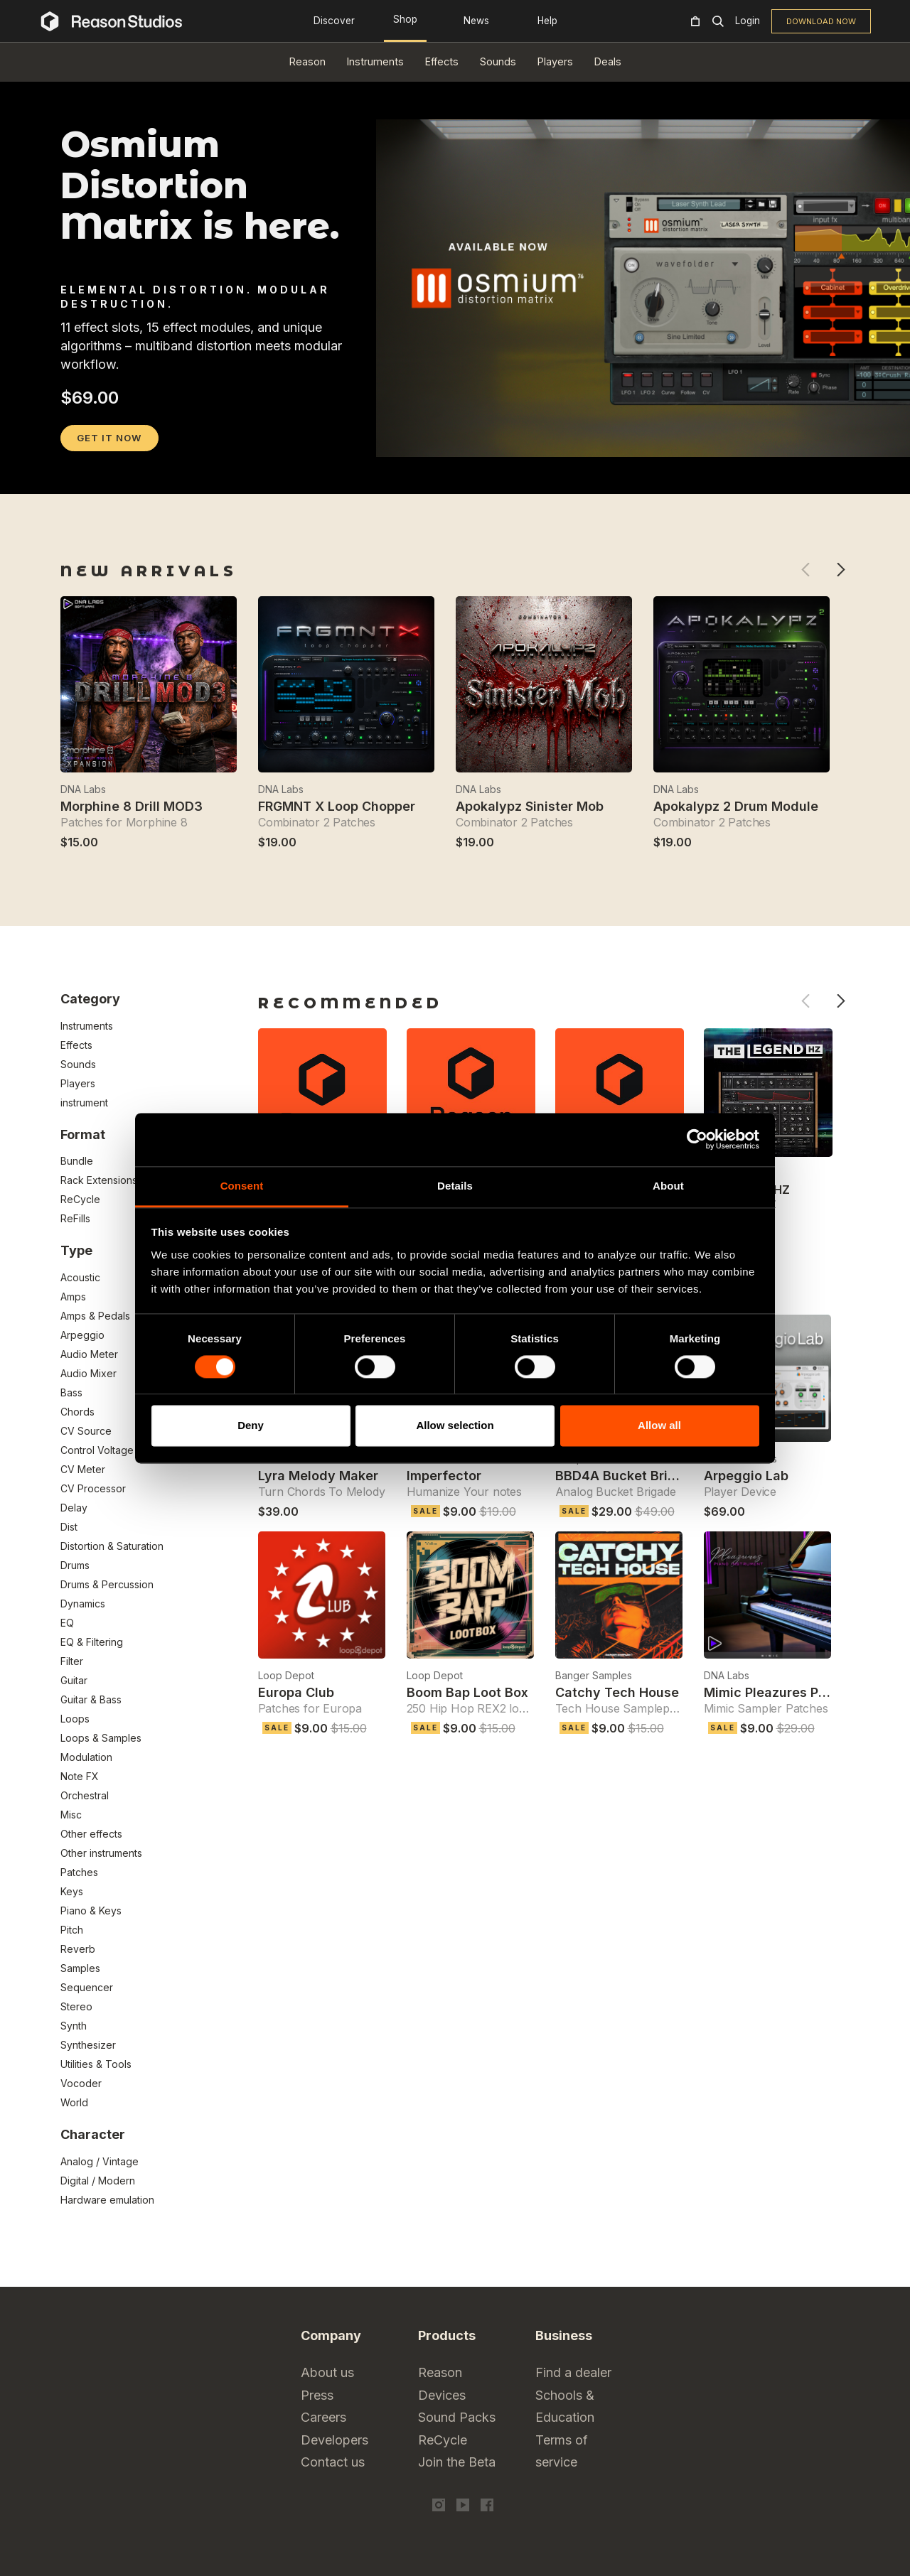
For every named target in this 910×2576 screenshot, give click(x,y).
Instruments (375, 61)
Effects (442, 61)
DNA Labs (83, 789)
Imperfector (444, 1475)
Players (555, 61)
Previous (805, 569)
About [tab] (668, 1186)
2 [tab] (88, 475)
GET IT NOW (109, 437)
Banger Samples (593, 1675)
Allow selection (454, 1426)
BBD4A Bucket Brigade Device (651, 1475)
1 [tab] (70, 475)
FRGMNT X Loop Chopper (336, 806)
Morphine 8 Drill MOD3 (131, 806)
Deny (250, 1426)
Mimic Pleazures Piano (774, 1692)
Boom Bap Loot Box (467, 1692)
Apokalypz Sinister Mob (530, 806)
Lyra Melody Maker (318, 1475)
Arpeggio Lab (746, 1475)
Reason (307, 61)
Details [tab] (455, 1186)
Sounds (498, 61)
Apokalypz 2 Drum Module (735, 806)
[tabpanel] (455, 461)
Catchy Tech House (617, 1692)
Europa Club (296, 1692)
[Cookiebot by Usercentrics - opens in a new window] (697, 1139)
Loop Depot (286, 1675)
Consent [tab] (242, 1186)
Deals (607, 61)
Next (841, 569)
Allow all (659, 1426)
